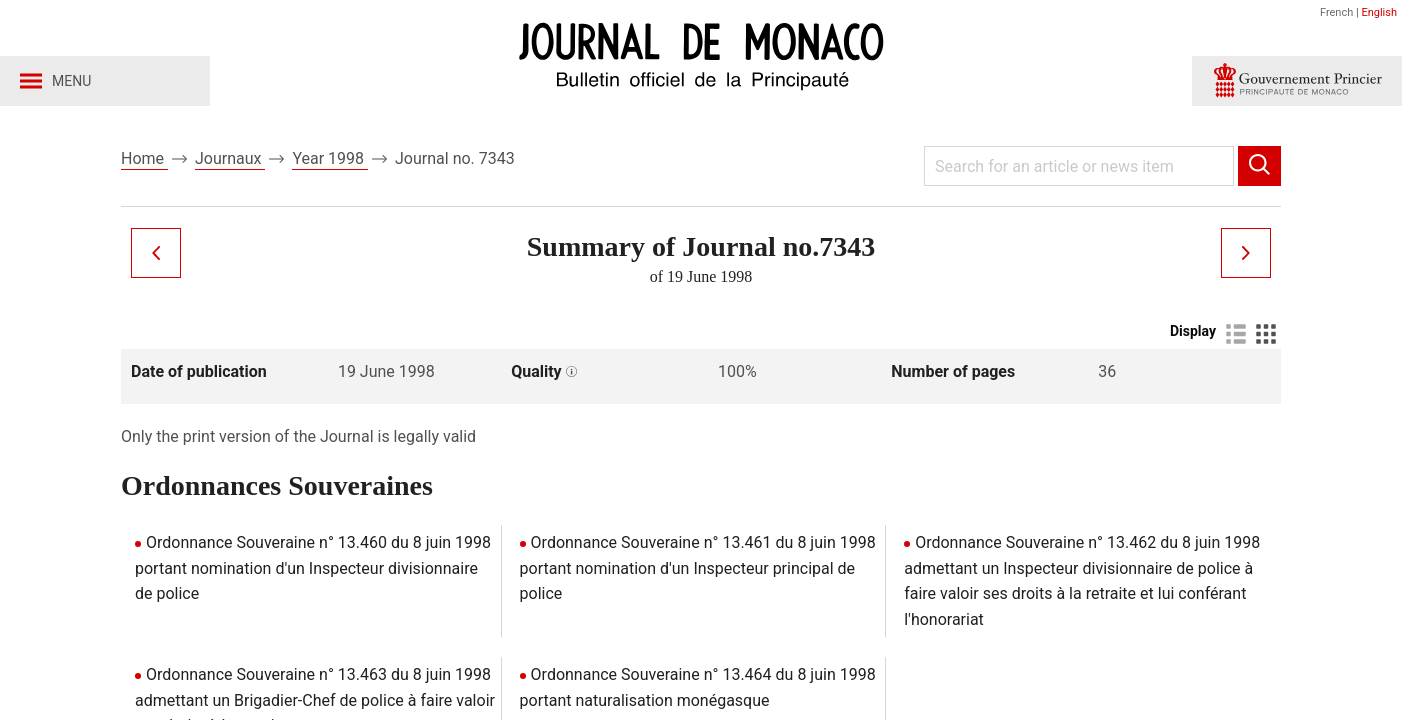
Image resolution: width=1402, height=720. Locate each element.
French (1336, 12)
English (1379, 12)
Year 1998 (330, 158)
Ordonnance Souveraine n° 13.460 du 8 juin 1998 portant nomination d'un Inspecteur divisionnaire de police (313, 568)
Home (144, 158)
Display (1193, 331)
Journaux (230, 158)
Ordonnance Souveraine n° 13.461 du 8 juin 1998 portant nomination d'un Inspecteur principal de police (698, 568)
